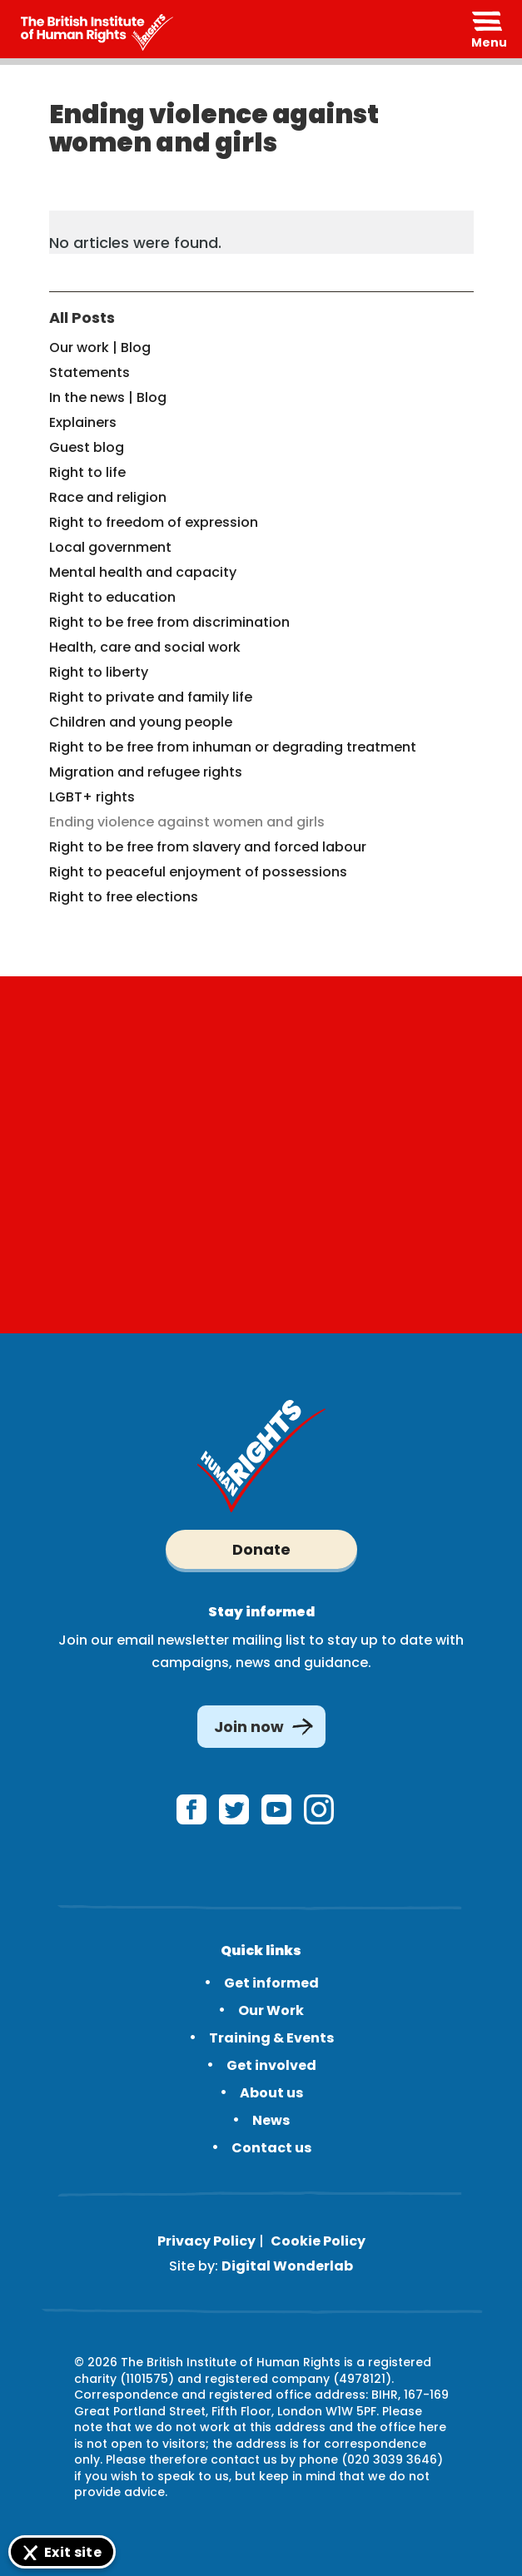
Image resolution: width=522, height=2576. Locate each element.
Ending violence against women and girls (187, 821)
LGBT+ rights (92, 797)
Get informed (271, 1983)
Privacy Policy (206, 2241)
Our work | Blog (100, 347)
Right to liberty (98, 672)
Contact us (271, 2147)
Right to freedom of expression (153, 522)
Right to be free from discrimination (169, 622)
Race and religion (108, 497)
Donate (261, 1549)
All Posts (82, 317)
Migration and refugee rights (145, 772)
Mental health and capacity (142, 572)
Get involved (271, 2065)
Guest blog (86, 447)
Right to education (112, 597)
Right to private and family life (150, 697)
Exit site (73, 2552)
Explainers (83, 422)
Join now (249, 1726)
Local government (110, 547)
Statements (89, 372)
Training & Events (271, 2037)
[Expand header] (489, 29)
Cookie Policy (318, 2241)
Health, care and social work (145, 647)
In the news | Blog (108, 397)
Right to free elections (123, 896)
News (271, 2120)
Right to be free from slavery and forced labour (207, 846)
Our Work (271, 2010)
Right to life (87, 472)
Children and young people (140, 722)
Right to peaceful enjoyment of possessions (198, 871)
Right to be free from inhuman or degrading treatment (232, 747)
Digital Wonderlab (287, 2266)
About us (271, 2092)
